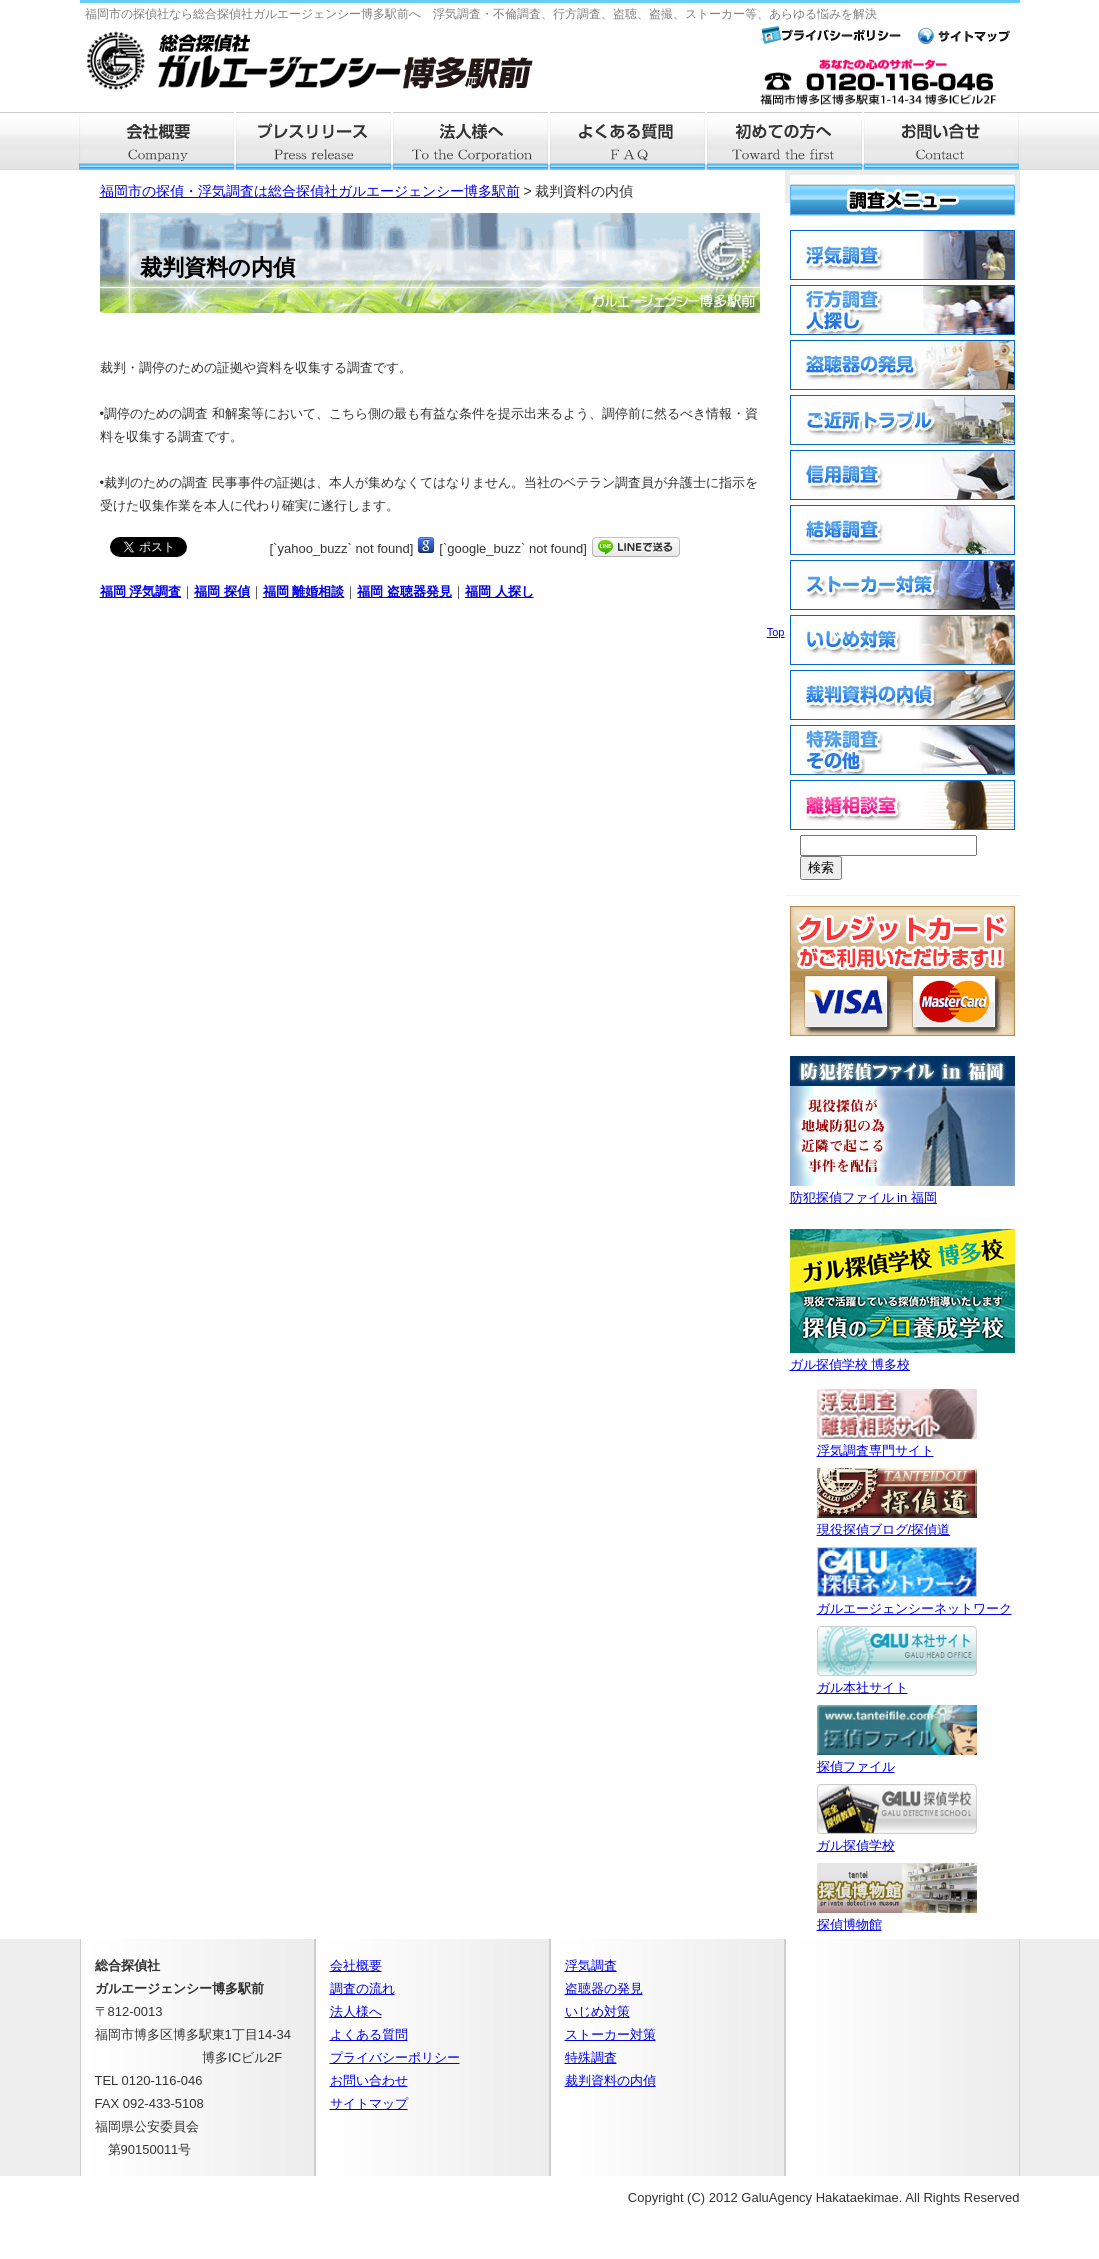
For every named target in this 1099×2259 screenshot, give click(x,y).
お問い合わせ (369, 2080)
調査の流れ (362, 1988)
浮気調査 (591, 1965)
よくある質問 (628, 141)
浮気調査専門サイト (897, 1442)
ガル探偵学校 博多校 (902, 1356)
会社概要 (157, 141)
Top (776, 632)
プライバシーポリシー (395, 2057)
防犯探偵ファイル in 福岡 (902, 1189)
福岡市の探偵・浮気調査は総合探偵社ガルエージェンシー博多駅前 (310, 191)
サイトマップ (369, 2103)
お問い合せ (942, 141)
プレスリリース (314, 141)
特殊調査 (591, 2057)
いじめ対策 (597, 2011)
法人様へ (471, 141)
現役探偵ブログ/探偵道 (897, 1521)
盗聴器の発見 (604, 1988)
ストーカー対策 (610, 2034)
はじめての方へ (785, 141)
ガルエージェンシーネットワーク (914, 1600)
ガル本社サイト (897, 1679)
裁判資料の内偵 (610, 2080)
